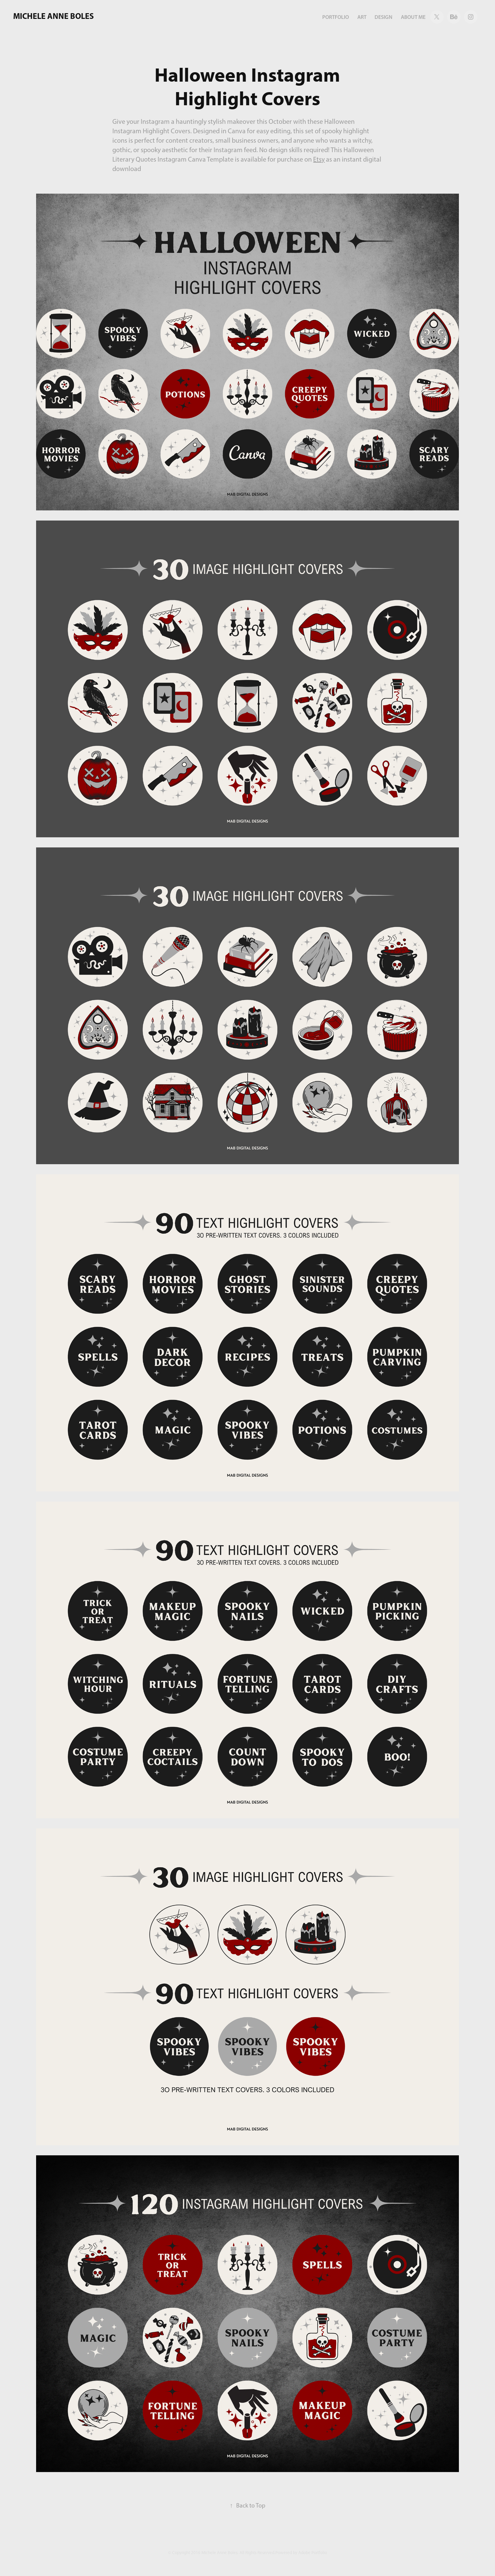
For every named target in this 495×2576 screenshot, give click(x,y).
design (383, 16)
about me (413, 16)
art (361, 16)
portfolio (335, 16)
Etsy (319, 159)
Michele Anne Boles (53, 16)
